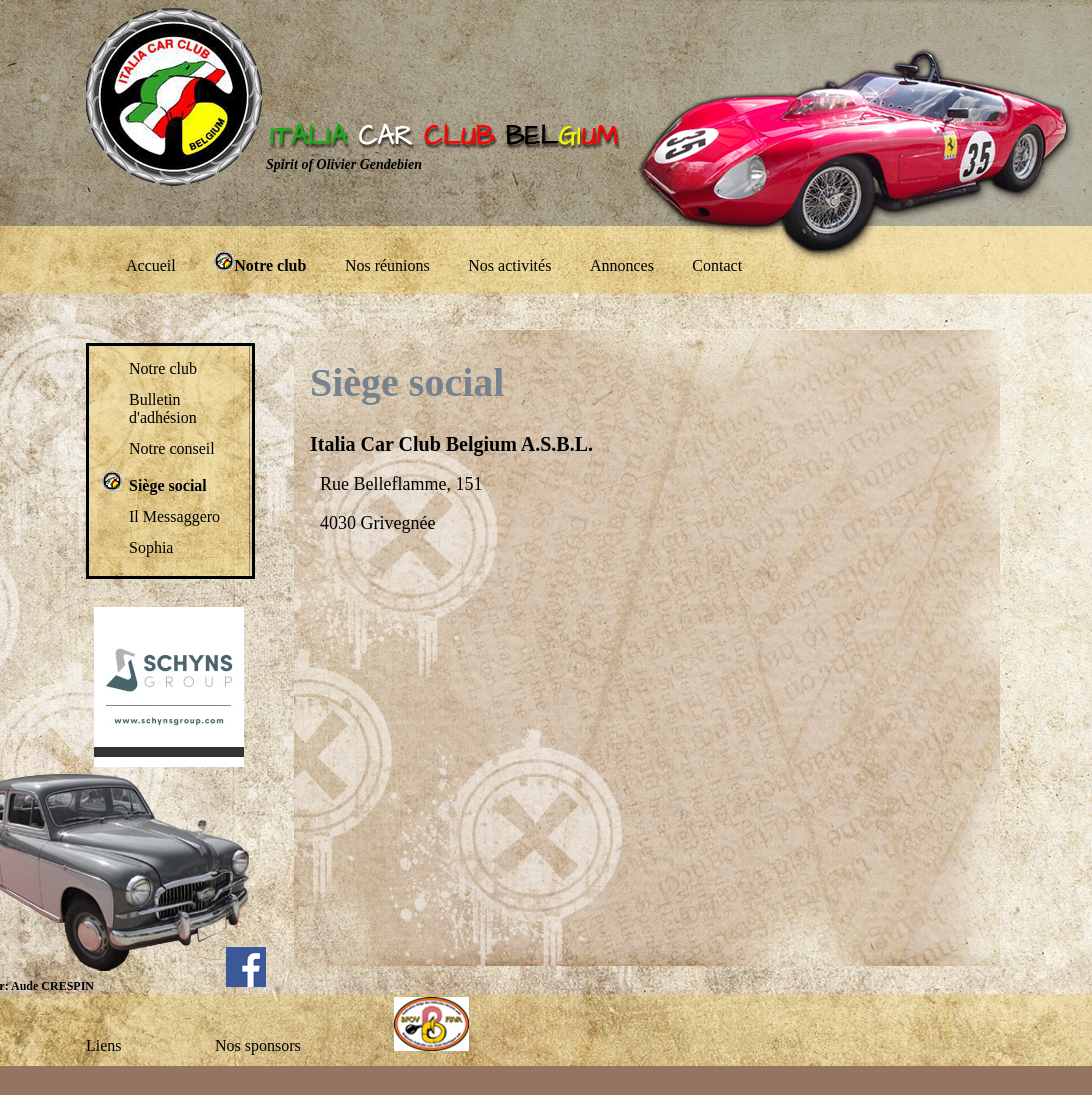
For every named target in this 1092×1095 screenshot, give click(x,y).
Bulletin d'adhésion (163, 408)
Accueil (151, 265)
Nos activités (509, 265)
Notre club (163, 368)
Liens (104, 1045)
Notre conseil (172, 448)
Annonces (622, 265)
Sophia (151, 547)
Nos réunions (387, 265)
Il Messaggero (174, 516)
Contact (717, 265)
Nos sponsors (258, 1045)
